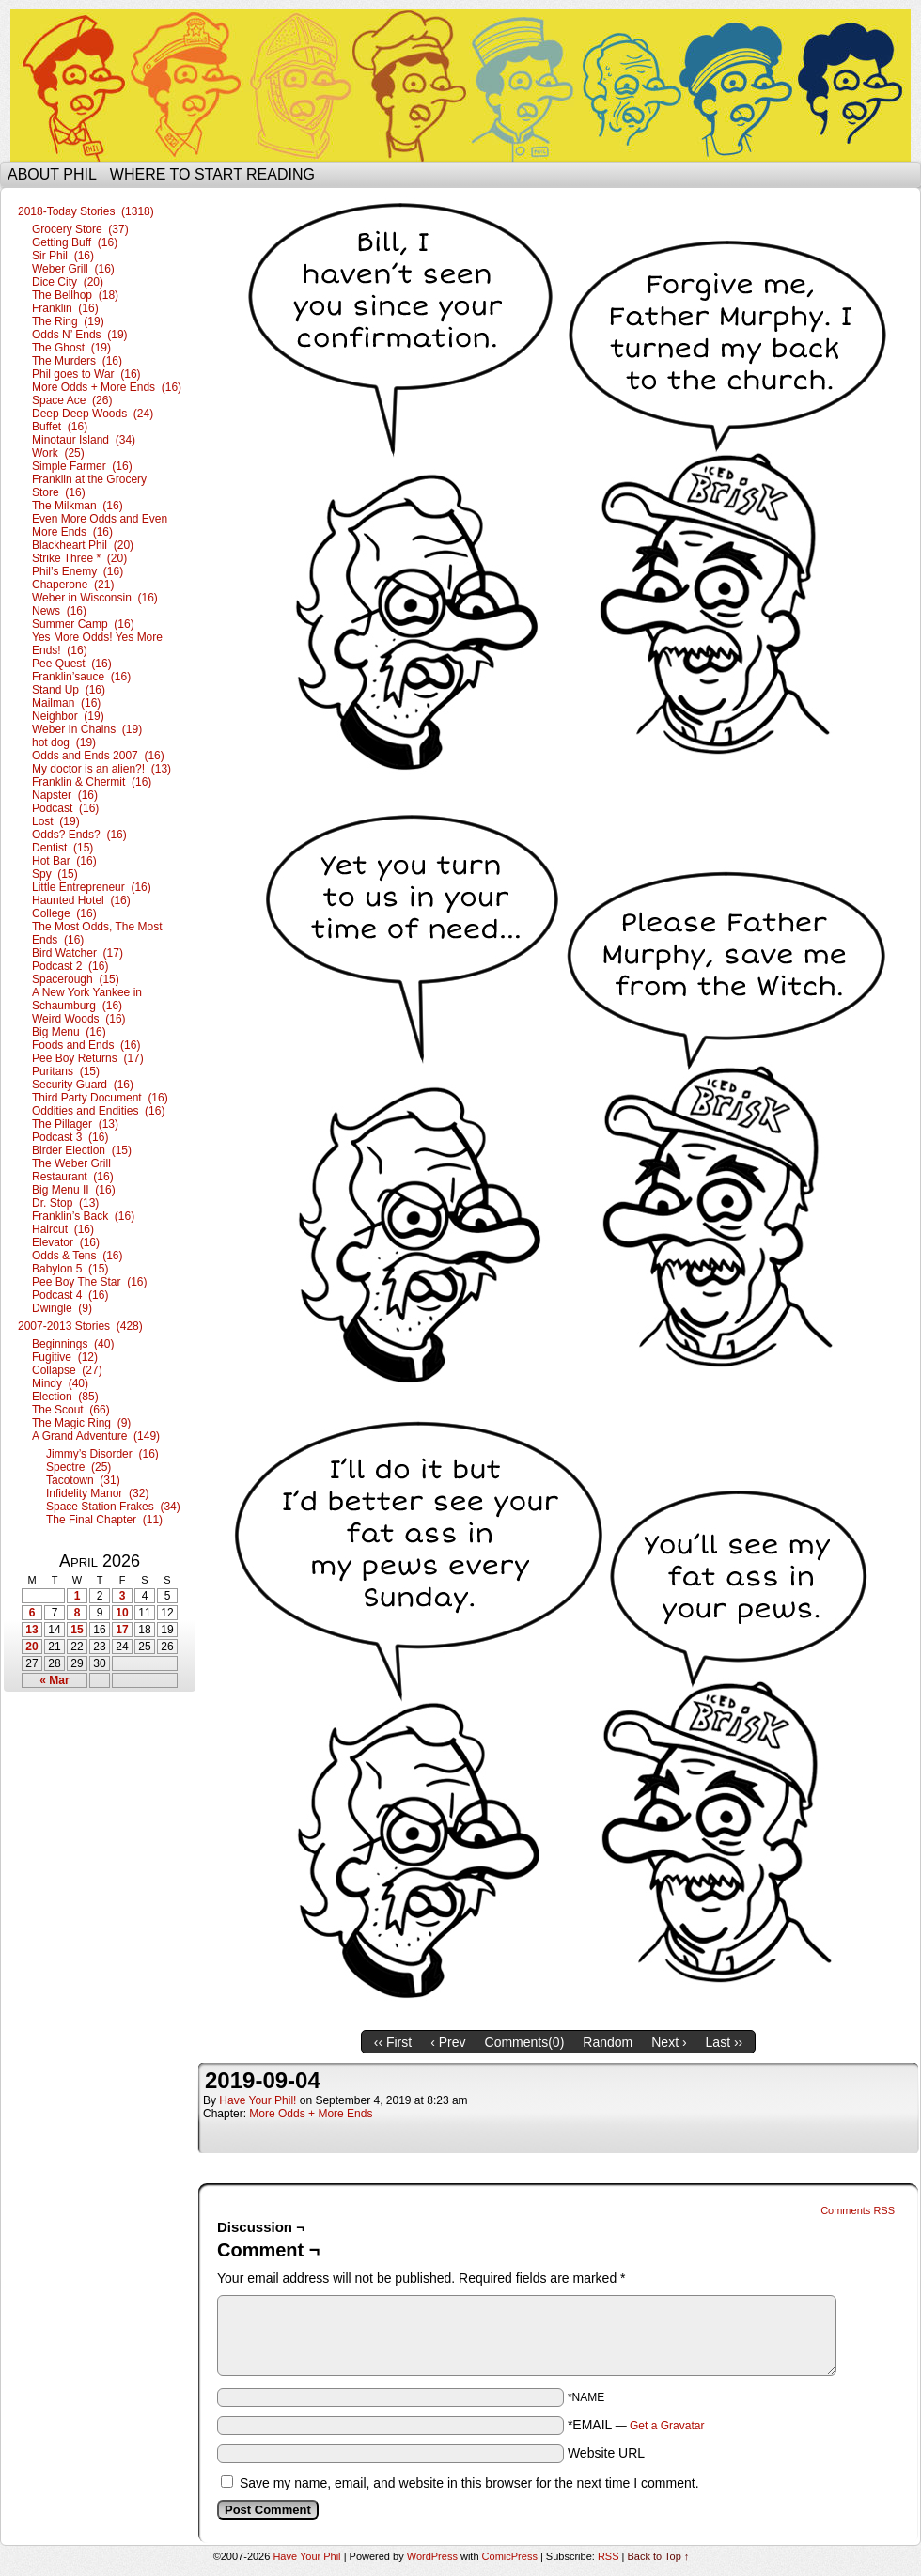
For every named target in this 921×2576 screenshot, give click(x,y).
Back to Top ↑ (659, 2556)
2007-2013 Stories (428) (80, 1326)
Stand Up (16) (68, 689)
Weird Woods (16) (79, 1018)
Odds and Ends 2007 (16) (98, 755)
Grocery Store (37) (80, 229)
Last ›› (724, 2042)
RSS (608, 2556)
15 (76, 1629)
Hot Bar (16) (64, 860)
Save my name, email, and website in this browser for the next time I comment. (469, 2482)
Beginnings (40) (73, 1343)
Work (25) (58, 453)
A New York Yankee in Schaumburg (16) (87, 999)
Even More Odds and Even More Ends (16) (99, 525)
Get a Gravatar (667, 2425)
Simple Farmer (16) (82, 466)
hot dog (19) (64, 742)
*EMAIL (636, 2424)
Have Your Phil (460, 85)
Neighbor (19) (68, 716)
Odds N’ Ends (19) (80, 334)
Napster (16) (65, 795)
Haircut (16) (63, 1229)
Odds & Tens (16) (77, 1255)
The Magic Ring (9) (81, 1422)
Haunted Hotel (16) (81, 900)
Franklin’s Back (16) (83, 1216)
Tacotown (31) (83, 1480)
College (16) (64, 913)
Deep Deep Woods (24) (92, 413)
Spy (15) (55, 874)
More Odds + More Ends (310, 2113)
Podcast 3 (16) (70, 1137)
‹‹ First (393, 2042)
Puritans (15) (66, 1071)
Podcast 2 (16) (70, 966)
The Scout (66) (71, 1409)
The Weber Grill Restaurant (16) (73, 1170)
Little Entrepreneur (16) (91, 887)
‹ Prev (447, 2042)
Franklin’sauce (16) (81, 676)
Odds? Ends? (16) (79, 834)
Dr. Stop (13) (65, 1203)
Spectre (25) (78, 1467)
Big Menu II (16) (74, 1189)
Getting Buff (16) (74, 242)
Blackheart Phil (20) (82, 545)
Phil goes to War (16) (86, 374)
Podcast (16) (65, 808)
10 (122, 1612)
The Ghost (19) (71, 347)
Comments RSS (857, 2210)
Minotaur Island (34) (83, 439)
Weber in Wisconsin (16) (95, 597)
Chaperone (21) (73, 584)
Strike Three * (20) (79, 558)
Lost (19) (56, 821)
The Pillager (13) (75, 1124)
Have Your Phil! (257, 2100)
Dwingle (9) (62, 1308)
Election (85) (65, 1396)
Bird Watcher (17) (77, 953)
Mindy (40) (60, 1383)
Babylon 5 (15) (70, 1268)
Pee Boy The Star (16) (90, 1281)
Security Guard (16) (82, 1084)
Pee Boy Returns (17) (88, 1058)
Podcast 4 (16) (70, 1295)
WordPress (432, 2556)
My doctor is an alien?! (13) (101, 768)
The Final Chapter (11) (104, 1519)
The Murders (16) (77, 360)
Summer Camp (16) (83, 624)
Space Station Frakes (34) (113, 1506)
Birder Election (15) (82, 1150)
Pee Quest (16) (72, 663)
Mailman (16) (66, 703)
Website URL (606, 2452)
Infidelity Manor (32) (97, 1493)
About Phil (52, 174)
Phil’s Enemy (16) (77, 571)
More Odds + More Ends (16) (106, 387)
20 (31, 1646)
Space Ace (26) (72, 400)
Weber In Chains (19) (87, 729)
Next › (668, 2042)
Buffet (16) (59, 426)
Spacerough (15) (75, 979)
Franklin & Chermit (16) (91, 781)
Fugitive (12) (65, 1357)
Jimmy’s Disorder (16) (102, 1453)
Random (607, 2042)
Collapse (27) (67, 1370)
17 (122, 1629)
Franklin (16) (65, 308)
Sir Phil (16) (63, 255)
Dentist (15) (62, 847)
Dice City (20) (67, 282)
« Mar (54, 1680)
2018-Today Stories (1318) (86, 211)
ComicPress (510, 2556)
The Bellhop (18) (75, 295)
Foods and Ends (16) (86, 1045)
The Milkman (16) (77, 505)
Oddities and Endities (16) (98, 1110)
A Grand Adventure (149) (96, 1436)
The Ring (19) (68, 321)
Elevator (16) (66, 1242)
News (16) (59, 610)
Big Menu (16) (69, 1031)
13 (31, 1629)
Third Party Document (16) (100, 1097)
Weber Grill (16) (73, 268)
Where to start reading (212, 174)
